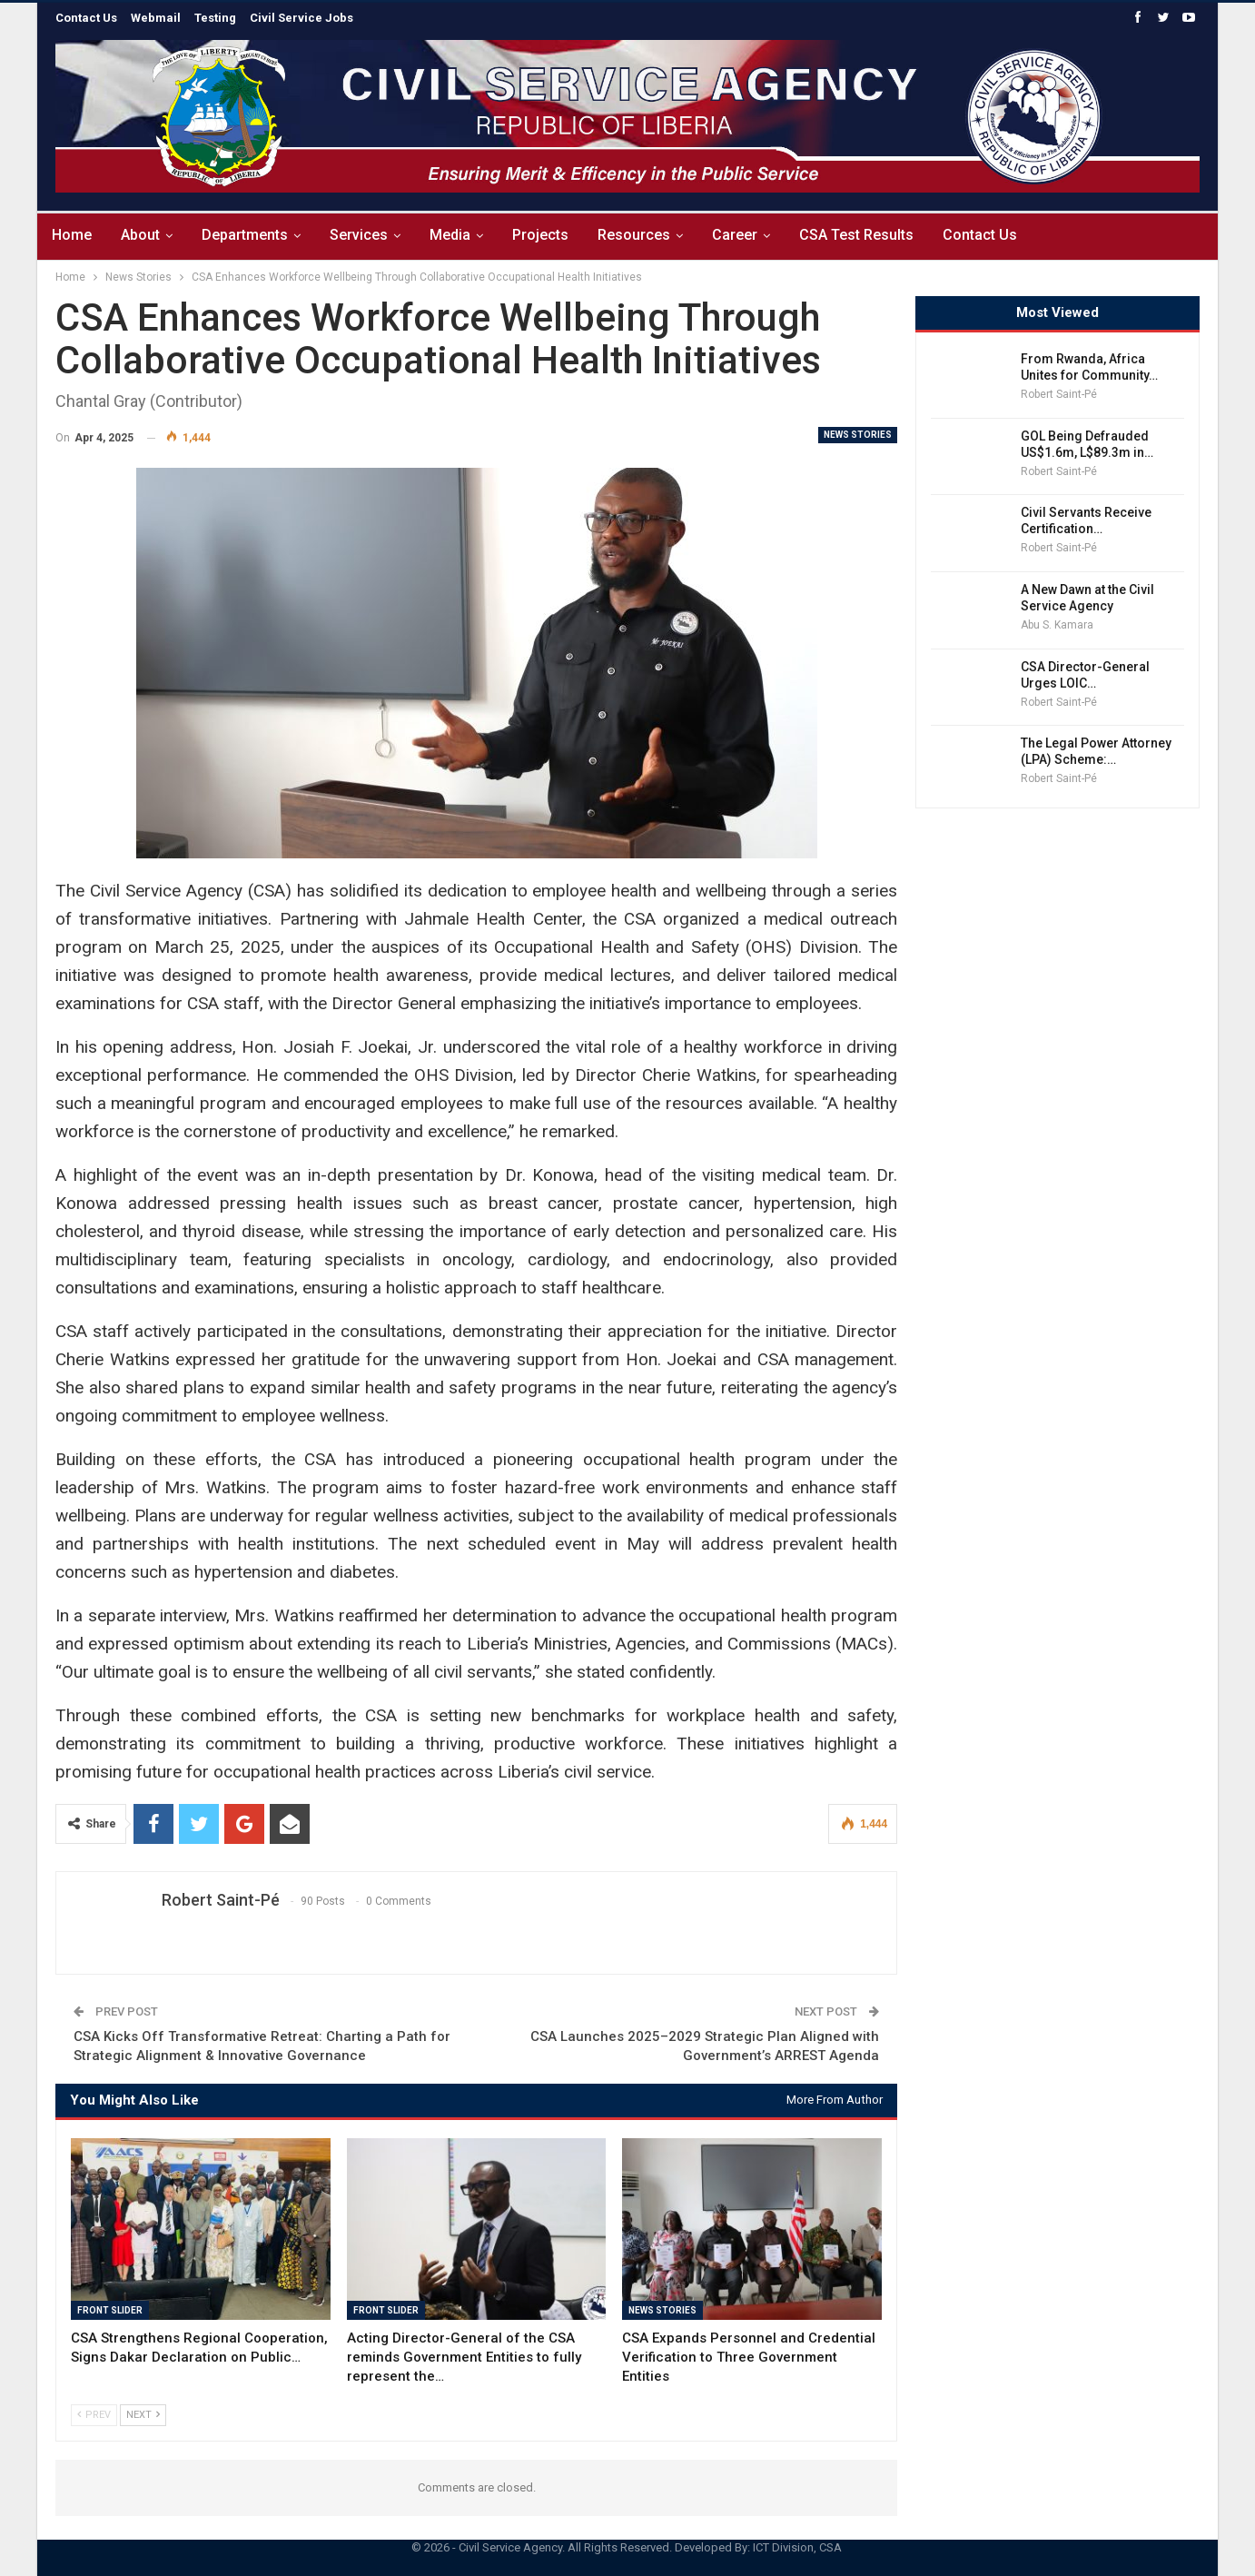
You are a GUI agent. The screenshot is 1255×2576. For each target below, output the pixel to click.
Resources (650, 234)
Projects (554, 234)
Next (143, 2415)
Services (367, 234)
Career (753, 234)
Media (460, 234)
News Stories (858, 435)
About (143, 234)
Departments (250, 234)
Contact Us (1004, 234)
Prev (94, 2415)
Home (72, 234)
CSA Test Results (878, 234)
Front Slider (110, 2310)
